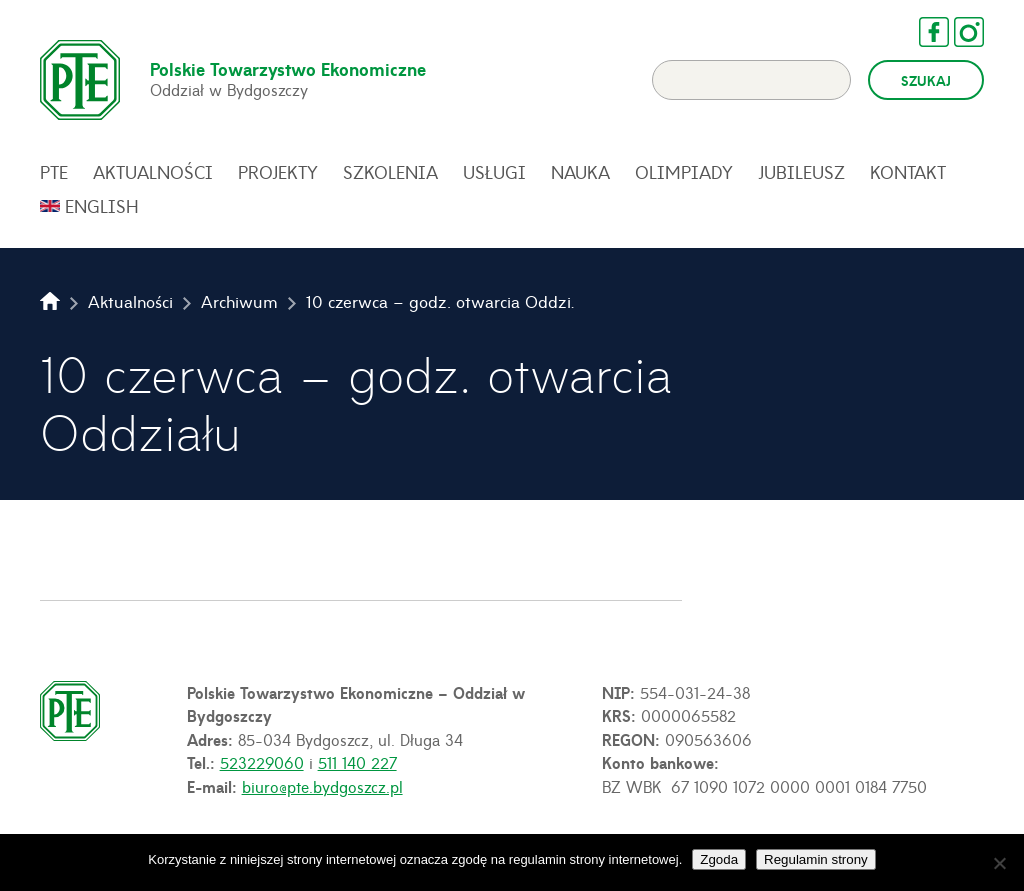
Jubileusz (801, 172)
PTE (54, 172)
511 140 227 (357, 762)
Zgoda (719, 859)
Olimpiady (684, 172)
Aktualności (153, 172)
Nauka (580, 172)
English (102, 206)
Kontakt (908, 172)
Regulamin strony (816, 859)
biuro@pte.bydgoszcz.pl (322, 786)
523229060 (262, 762)
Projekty (278, 172)
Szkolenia (390, 172)
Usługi (494, 172)
